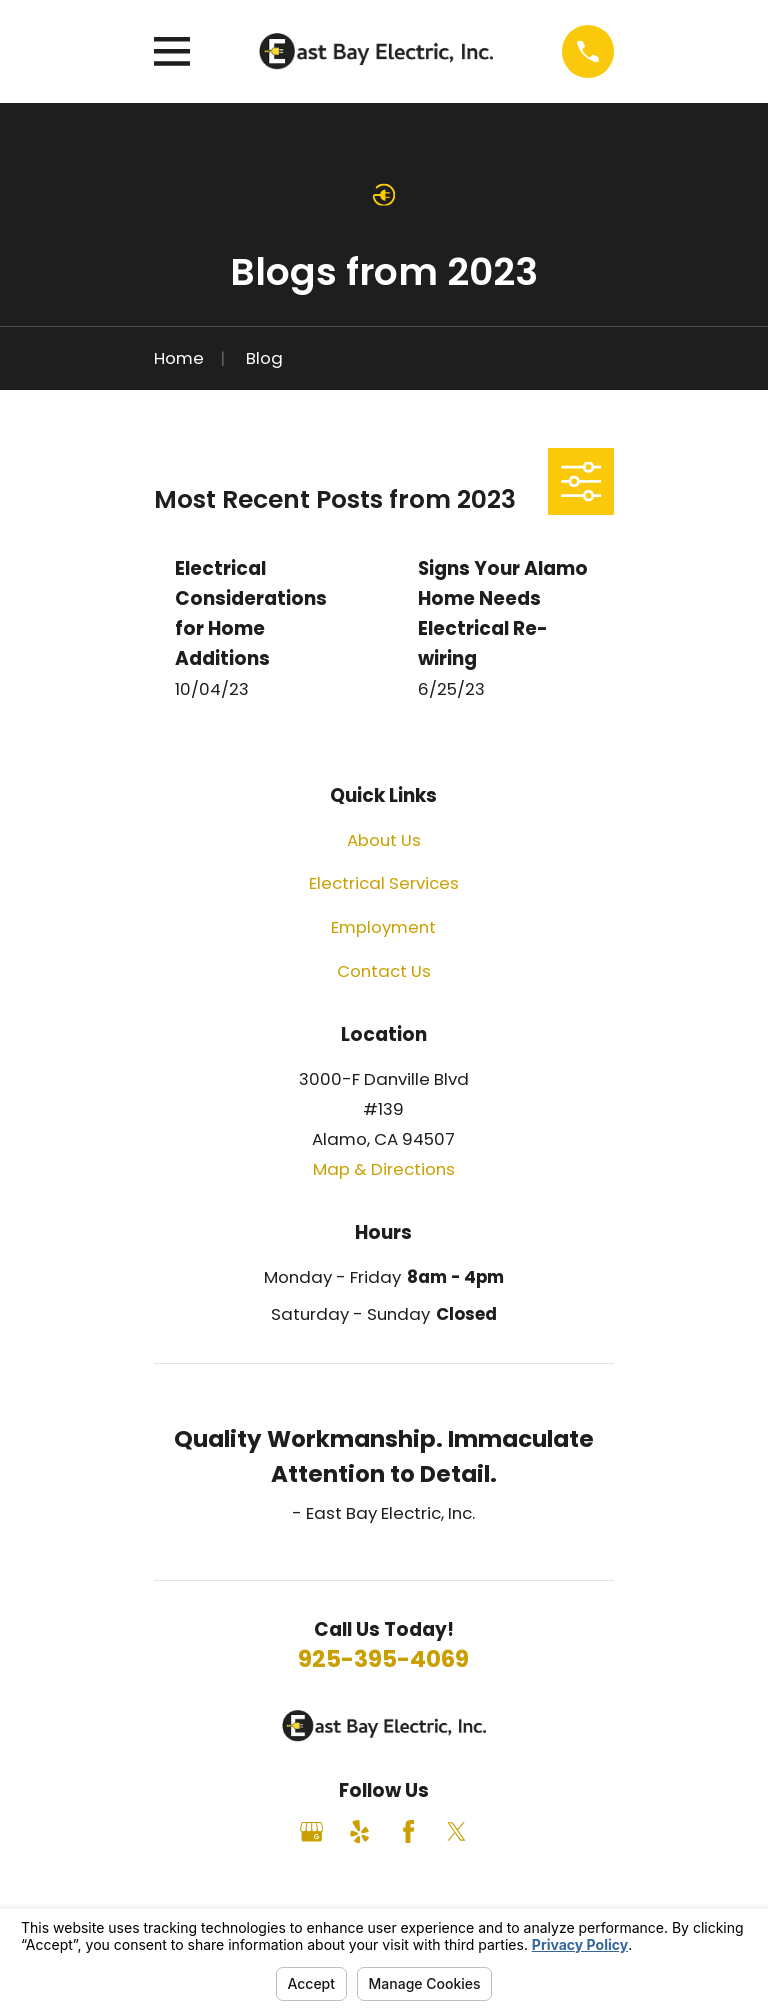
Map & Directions (384, 1169)
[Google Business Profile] (311, 1831)
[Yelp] (359, 1831)
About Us (384, 840)
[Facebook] (408, 1831)
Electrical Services (384, 883)
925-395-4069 (383, 1659)
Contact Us (384, 971)
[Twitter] (456, 1831)
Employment (383, 927)
